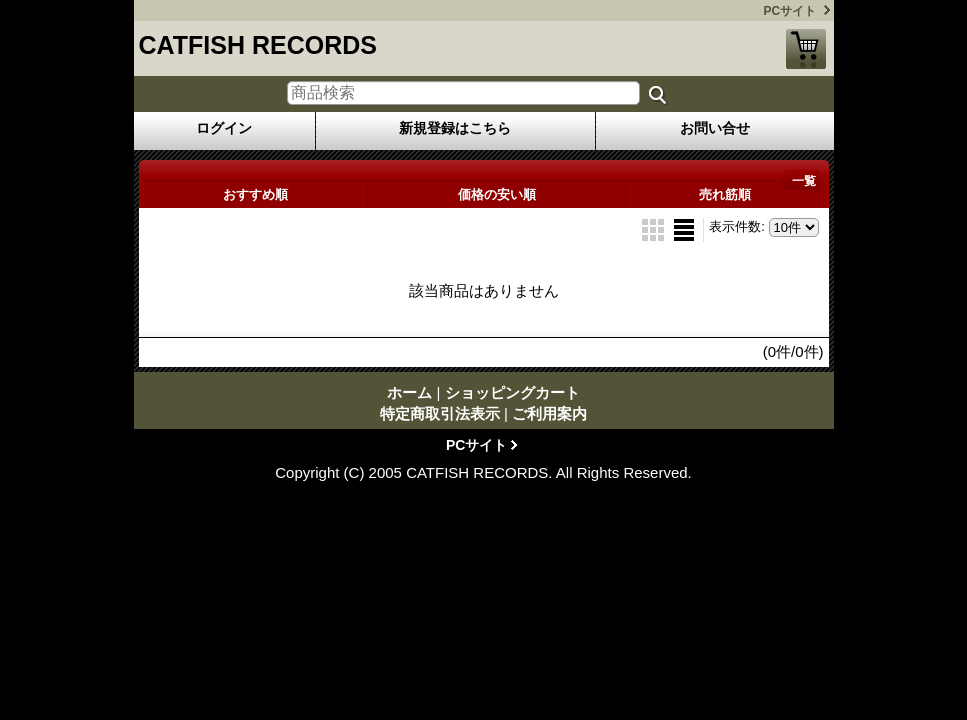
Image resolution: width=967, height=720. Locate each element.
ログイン (224, 128)
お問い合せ (715, 128)
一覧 (804, 181)
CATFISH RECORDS (258, 45)
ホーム (409, 392)
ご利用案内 (549, 413)
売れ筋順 (725, 194)
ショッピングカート (806, 49)
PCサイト (790, 11)
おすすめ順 (255, 194)
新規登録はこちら (455, 128)
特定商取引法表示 (440, 413)
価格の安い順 (497, 194)
